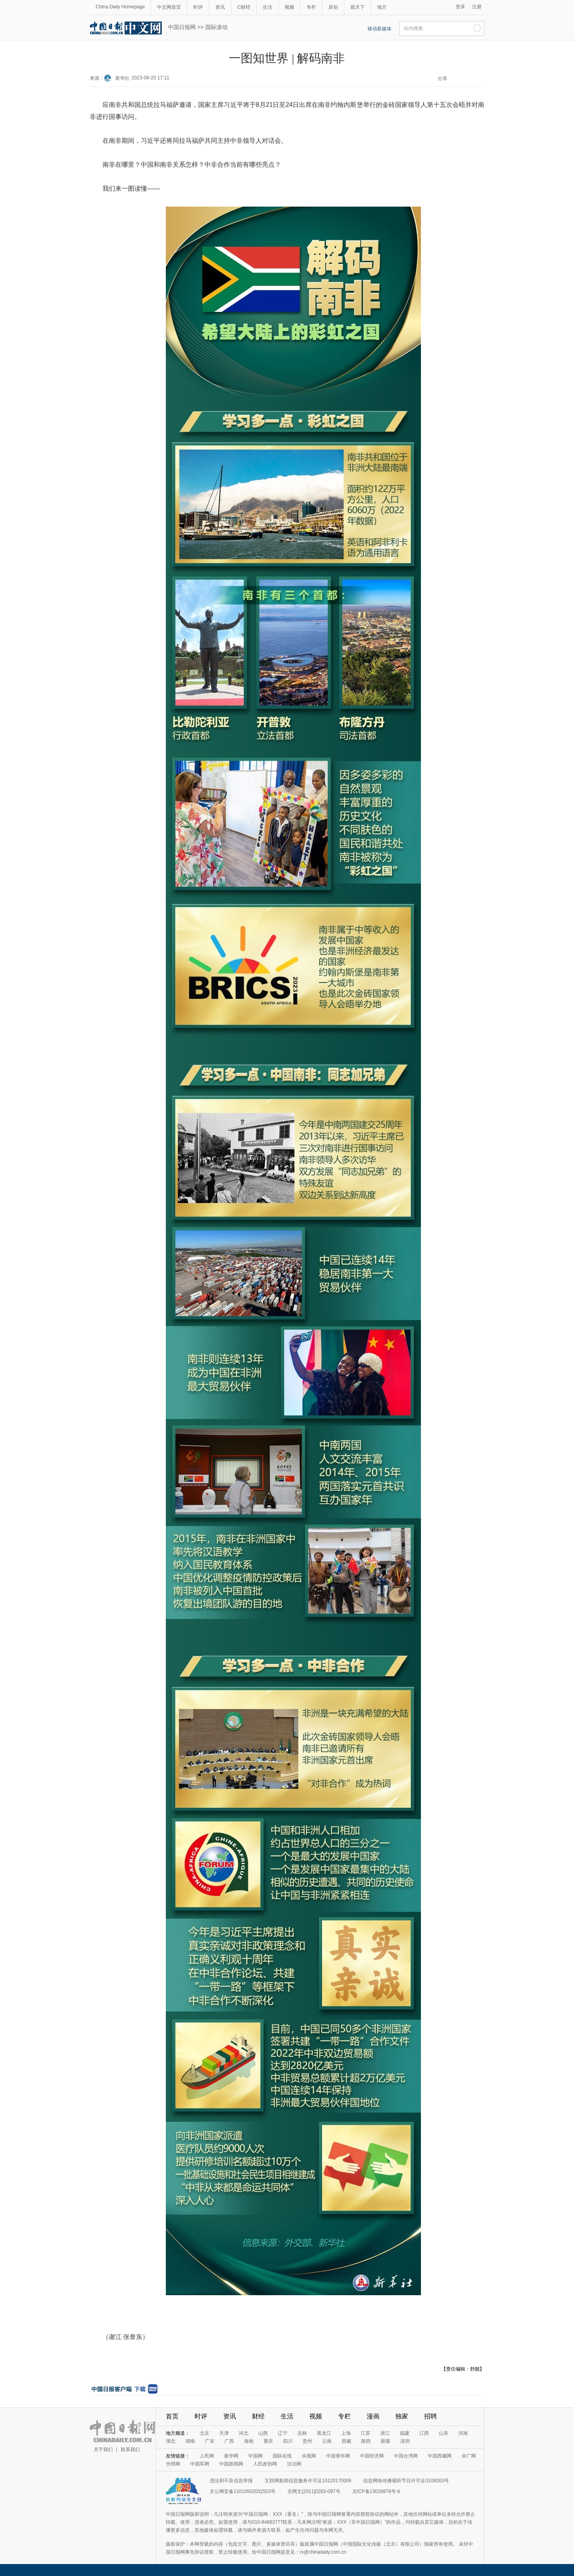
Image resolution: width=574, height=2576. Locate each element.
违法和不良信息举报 (231, 2480)
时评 (198, 7)
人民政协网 (265, 2464)
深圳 (405, 2441)
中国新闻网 (231, 2464)
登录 (460, 7)
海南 (249, 2441)
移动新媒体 (379, 29)
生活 (267, 7)
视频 (289, 7)
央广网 (469, 2456)
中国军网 (199, 2464)
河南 (463, 2433)
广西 (229, 2441)
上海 (346, 2433)
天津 (224, 2433)
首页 (172, 2416)
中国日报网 (182, 27)
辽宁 (282, 2433)
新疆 (385, 2441)
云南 (327, 2441)
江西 (424, 2433)
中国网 (255, 2456)
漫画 (373, 2416)
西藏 (346, 2441)
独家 (401, 2416)
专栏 (311, 7)
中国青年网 (338, 2456)
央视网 (309, 2456)
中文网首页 (169, 7)
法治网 (294, 2464)
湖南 (190, 2441)
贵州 (307, 2441)
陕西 (366, 2441)
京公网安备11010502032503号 (242, 2491)
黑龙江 (324, 2433)
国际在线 (282, 2456)
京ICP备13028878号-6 (376, 2491)
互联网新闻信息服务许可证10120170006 (308, 2480)
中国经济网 (372, 2456)
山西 (263, 2433)
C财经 (243, 7)
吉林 (302, 2433)
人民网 (207, 2456)
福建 (404, 2433)
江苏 (365, 2433)
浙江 (385, 2433)
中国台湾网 (406, 2456)
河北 (243, 2433)
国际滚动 (216, 27)
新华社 (122, 78)
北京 (204, 2433)
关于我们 (103, 2449)
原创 (333, 7)
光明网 (173, 2464)
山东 (443, 2433)
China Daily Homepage (120, 7)
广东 (209, 2441)
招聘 (430, 2416)
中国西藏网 (440, 2456)
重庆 (268, 2441)
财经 (258, 2416)
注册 (477, 7)
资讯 (220, 7)
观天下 (357, 7)
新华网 (231, 2456)
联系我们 (130, 2449)
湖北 (170, 2441)
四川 (288, 2441)
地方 (382, 7)
